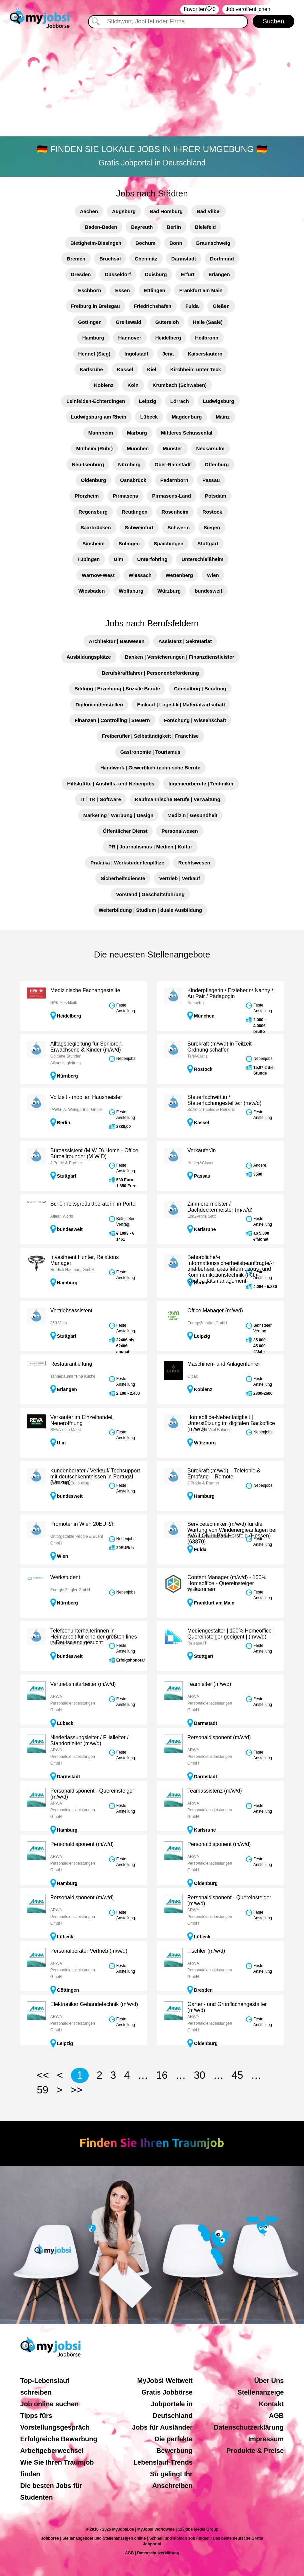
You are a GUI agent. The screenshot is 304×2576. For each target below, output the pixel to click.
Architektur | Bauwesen (117, 641)
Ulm (118, 559)
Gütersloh (167, 322)
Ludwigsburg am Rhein (98, 417)
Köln (132, 385)
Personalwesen (179, 831)
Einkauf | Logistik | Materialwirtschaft (181, 704)
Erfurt (188, 274)
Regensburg (93, 512)
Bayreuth (142, 227)
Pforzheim (87, 496)
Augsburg (124, 211)
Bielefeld (205, 227)
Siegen (212, 527)
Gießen (221, 306)
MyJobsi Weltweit (164, 2380)
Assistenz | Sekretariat (185, 641)
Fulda (192, 306)
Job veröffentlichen (248, 9)
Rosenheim (174, 512)
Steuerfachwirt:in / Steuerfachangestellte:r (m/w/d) (224, 1100)
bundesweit (208, 591)
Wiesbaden (91, 591)
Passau (211, 480)
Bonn (175, 243)
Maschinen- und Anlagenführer (223, 1364)
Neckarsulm (210, 448)
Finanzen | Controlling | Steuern (112, 720)
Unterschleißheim (202, 559)
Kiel (151, 369)
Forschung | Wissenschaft (195, 720)
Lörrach (179, 401)
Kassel (125, 369)
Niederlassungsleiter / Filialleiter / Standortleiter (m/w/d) (89, 1740)
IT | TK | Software (100, 799)
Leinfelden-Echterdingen (95, 401)
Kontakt (271, 2404)
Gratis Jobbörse (166, 2392)
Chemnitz (146, 258)
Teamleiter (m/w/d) (209, 1684)
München (138, 448)
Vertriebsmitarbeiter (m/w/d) (83, 1684)
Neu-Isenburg (88, 464)
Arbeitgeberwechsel (52, 2450)
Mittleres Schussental (186, 433)
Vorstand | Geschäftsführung (150, 894)
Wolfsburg (131, 591)
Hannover (129, 338)
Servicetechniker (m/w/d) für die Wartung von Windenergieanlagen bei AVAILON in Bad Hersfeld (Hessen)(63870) (231, 1532)
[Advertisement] (152, 82)
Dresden (81, 274)
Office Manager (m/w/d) (215, 1310)
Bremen (76, 258)
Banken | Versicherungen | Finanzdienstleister (179, 657)
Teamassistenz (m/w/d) (214, 1791)
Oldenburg (93, 480)
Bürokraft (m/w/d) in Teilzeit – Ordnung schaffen (221, 1047)
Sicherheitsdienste (123, 878)
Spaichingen (168, 543)
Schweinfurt (139, 527)
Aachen (89, 211)
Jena (168, 354)
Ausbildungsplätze (89, 657)
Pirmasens (125, 496)
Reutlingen (135, 512)
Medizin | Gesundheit (192, 815)
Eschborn (89, 290)
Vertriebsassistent (71, 1310)
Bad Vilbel (209, 211)
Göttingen (90, 322)
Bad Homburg (166, 211)
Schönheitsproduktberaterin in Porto (92, 1204)
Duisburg (156, 274)
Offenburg (217, 464)
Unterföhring (152, 559)
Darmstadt (183, 258)
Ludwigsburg (218, 401)
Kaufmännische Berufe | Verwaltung (177, 799)
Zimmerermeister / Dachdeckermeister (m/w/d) (220, 1207)
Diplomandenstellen (99, 704)
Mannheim (100, 433)
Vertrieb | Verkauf (179, 878)
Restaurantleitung (71, 1364)
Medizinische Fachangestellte (85, 990)
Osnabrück (133, 480)
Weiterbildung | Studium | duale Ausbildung (150, 910)
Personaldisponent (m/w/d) (219, 1737)
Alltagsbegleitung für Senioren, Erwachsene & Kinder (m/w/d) (86, 1047)
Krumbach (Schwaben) (180, 385)
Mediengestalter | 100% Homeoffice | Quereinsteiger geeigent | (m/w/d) (231, 1634)
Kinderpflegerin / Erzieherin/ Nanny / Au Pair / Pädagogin (230, 993)
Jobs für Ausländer (162, 2427)
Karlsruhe (91, 369)
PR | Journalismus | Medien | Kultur (150, 846)
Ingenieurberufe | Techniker (201, 783)
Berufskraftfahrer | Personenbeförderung (150, 673)
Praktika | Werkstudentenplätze (127, 862)
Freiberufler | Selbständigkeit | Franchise (150, 736)
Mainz (223, 417)
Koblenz (103, 385)
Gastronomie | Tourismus (150, 752)
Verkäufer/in (201, 1150)
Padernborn (174, 480)
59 (42, 2090)
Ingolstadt (136, 354)
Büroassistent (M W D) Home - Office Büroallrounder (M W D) (94, 1153)
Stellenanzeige (260, 2392)
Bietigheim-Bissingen (95, 243)
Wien (213, 575)
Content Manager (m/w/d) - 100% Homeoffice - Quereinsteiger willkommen (226, 1583)
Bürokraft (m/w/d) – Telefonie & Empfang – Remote (223, 1473)
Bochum (145, 243)
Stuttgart (207, 543)
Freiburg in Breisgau (95, 306)
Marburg (137, 433)
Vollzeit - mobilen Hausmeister (86, 1097)
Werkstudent (65, 1577)
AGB (276, 2415)
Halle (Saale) (208, 322)
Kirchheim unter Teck (195, 369)
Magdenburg (187, 417)
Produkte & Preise (255, 2450)
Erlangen (219, 274)
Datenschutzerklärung (249, 2427)
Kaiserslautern (205, 354)
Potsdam (215, 496)
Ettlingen (154, 290)
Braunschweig (213, 243)
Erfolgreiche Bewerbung (58, 2439)
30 (199, 2075)
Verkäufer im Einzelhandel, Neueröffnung (82, 1420)
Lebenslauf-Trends (163, 2462)
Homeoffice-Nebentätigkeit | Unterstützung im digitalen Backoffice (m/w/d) (231, 1423)
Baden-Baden (101, 227)
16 (161, 2075)
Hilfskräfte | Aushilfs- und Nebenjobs (110, 783)
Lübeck (149, 417)
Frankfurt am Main (201, 290)
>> (76, 2090)
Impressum (266, 2439)
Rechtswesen (194, 862)
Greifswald (128, 322)
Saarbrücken (96, 527)
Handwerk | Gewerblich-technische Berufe (150, 767)
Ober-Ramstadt (173, 464)
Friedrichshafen (153, 306)
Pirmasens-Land (171, 496)
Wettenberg (179, 575)
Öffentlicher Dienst (125, 831)
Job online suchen (49, 2404)
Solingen (129, 543)
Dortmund (222, 258)
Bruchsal (110, 258)
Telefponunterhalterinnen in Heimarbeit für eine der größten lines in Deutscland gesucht (93, 1636)
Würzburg (169, 591)
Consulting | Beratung (200, 688)
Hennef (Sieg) (94, 354)
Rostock (212, 512)
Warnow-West (98, 575)
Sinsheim (93, 543)
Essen (122, 290)
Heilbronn (206, 338)
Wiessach (140, 575)
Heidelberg (168, 338)
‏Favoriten (200, 9)
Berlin (174, 227)
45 (237, 2075)
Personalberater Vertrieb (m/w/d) (88, 1951)
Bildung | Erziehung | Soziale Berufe (117, 688)
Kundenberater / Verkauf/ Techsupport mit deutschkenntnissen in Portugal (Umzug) (95, 1476)
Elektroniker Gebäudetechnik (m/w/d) (94, 2004)
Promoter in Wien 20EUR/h (82, 1524)
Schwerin (178, 527)
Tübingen (88, 559)
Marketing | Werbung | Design (118, 815)
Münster (172, 448)
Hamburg (93, 338)
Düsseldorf (118, 274)
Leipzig (147, 401)
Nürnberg (129, 464)
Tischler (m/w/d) (206, 1951)
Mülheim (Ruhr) (94, 448)
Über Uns (269, 2380)
